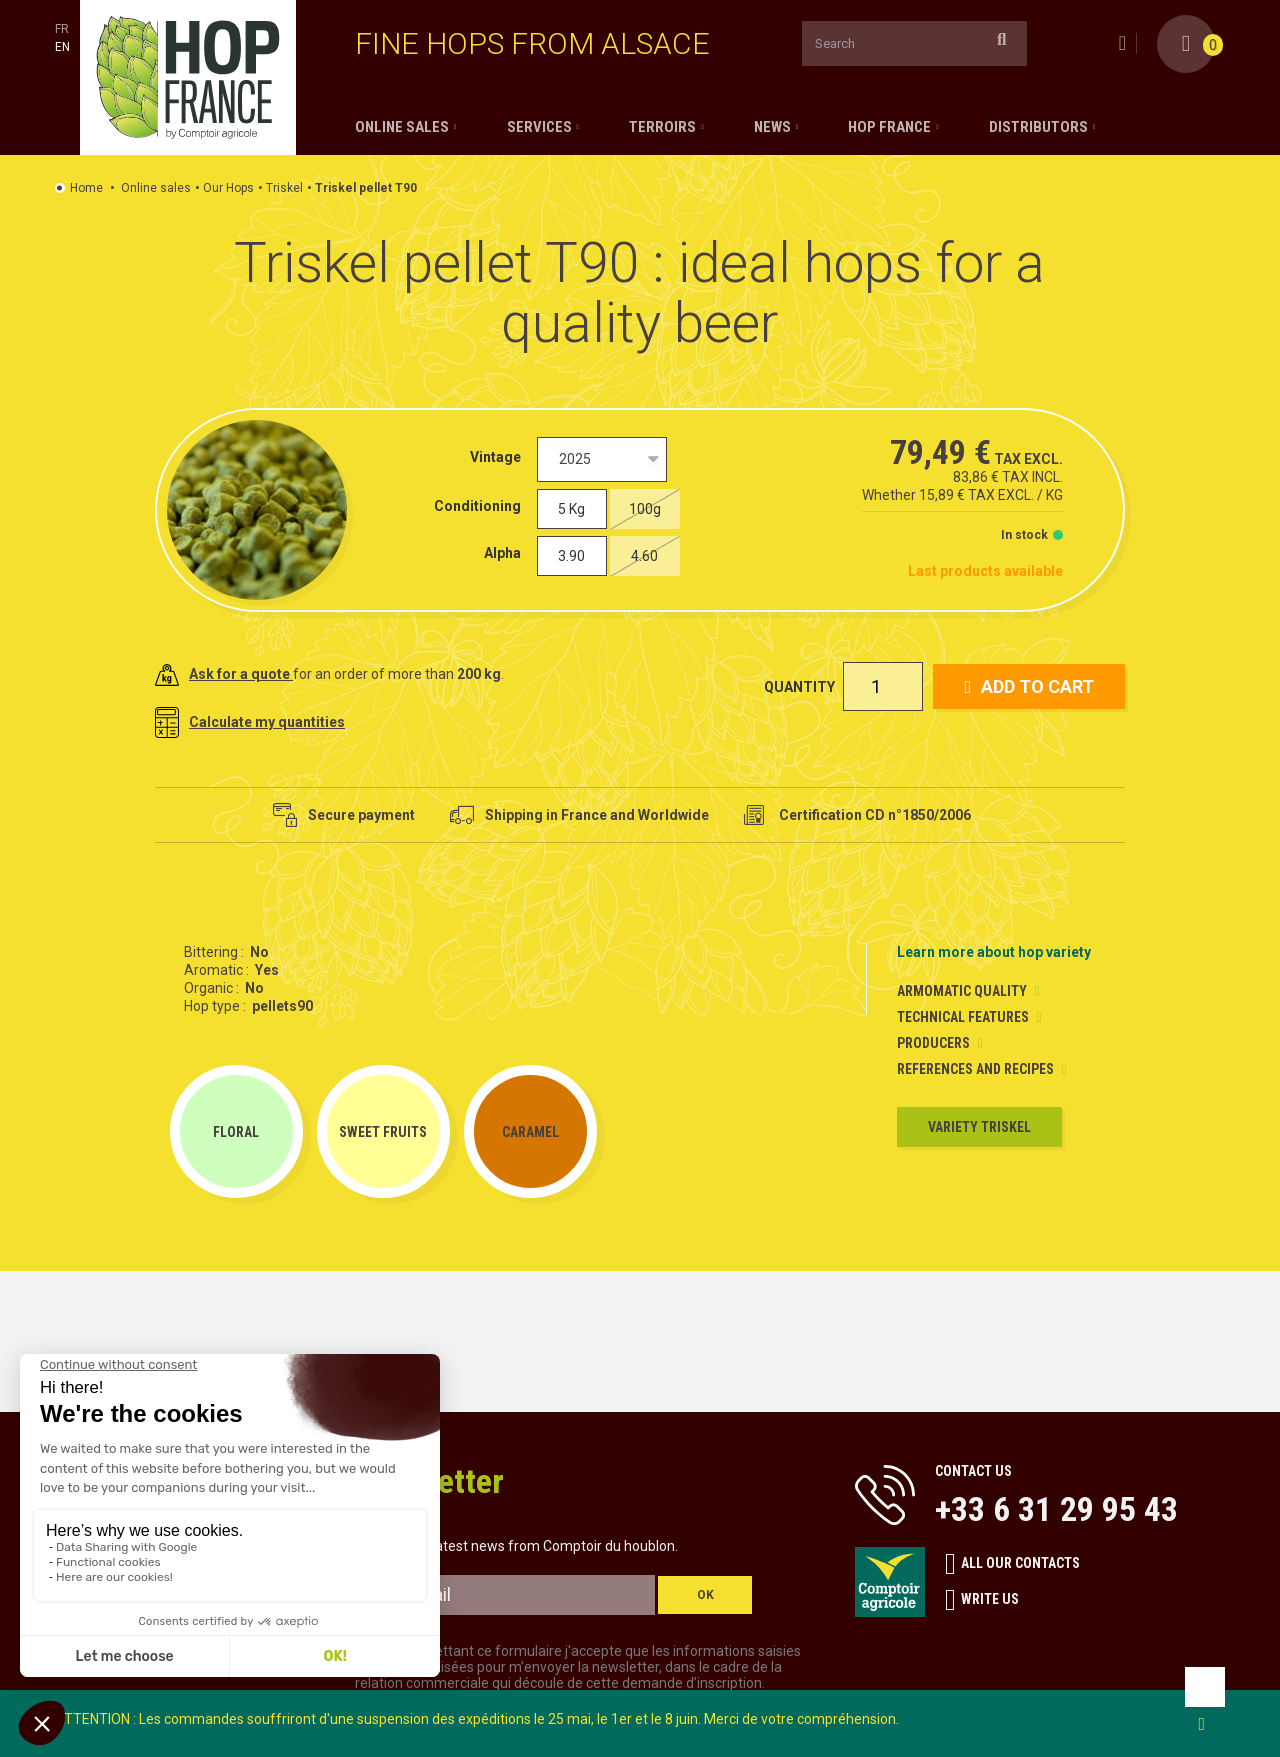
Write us (982, 1600)
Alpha (505, 553)
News (772, 127)
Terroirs (662, 127)
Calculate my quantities (250, 722)
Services (539, 127)
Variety (979, 1127)
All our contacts (1012, 1564)
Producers (933, 1043)
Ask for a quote (224, 674)
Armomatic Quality (962, 991)
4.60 (644, 556)
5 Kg (571, 509)
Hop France (889, 127)
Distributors (1038, 127)
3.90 (571, 556)
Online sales (402, 127)
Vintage (498, 457)
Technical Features (963, 1017)
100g (645, 509)
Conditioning (480, 506)
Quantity (799, 687)
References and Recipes (975, 1069)
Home (86, 188)
